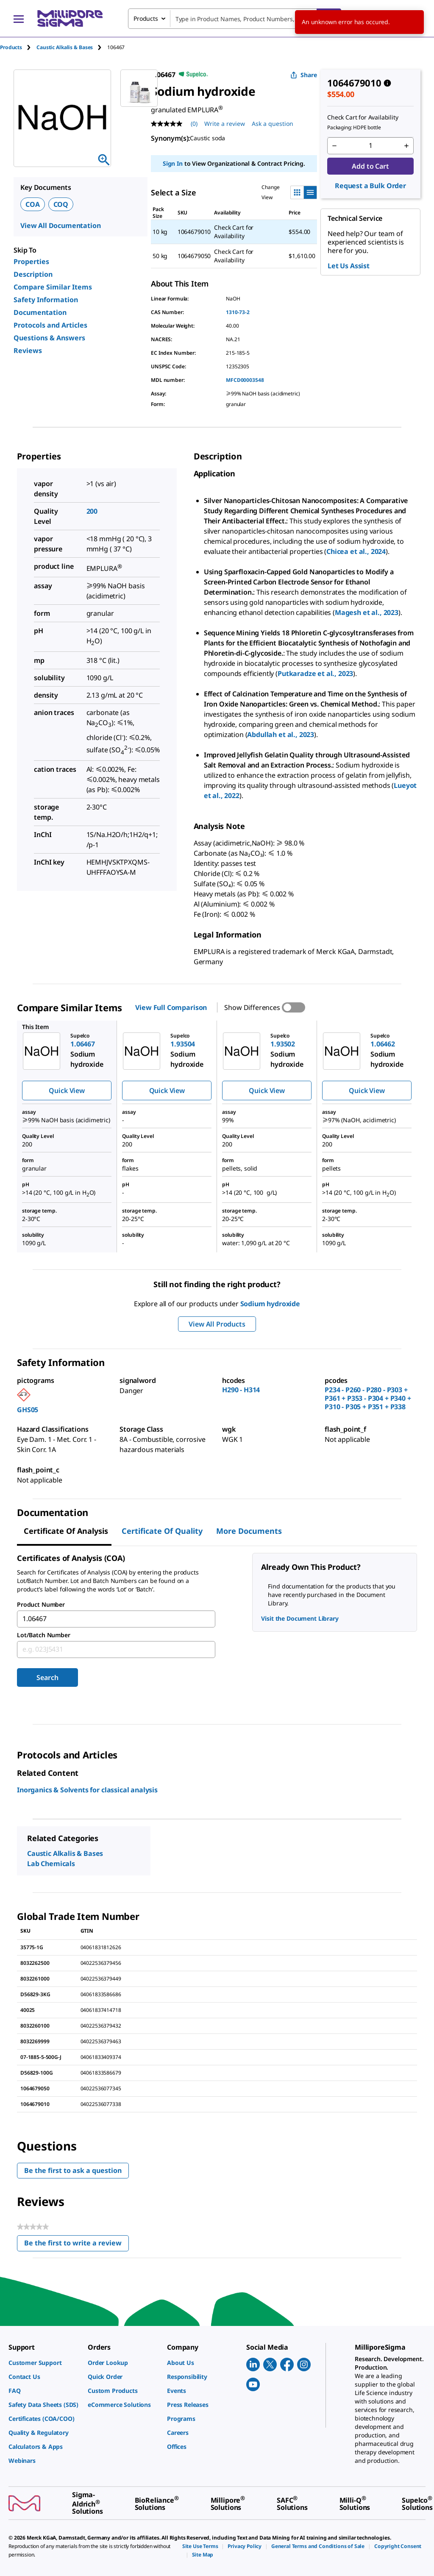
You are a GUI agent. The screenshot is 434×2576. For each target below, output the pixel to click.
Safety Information (46, 299)
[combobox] (234, 18)
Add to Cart (370, 166)
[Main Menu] (19, 19)
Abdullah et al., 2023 (280, 734)
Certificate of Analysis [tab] (66, 1531)
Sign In (173, 163)
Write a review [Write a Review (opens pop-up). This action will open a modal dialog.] (224, 124)
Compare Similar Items (53, 287)
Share (303, 75)
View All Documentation (60, 225)
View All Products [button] (217, 1324)
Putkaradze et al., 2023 (315, 673)
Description (33, 274)
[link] (43, 2362)
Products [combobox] (146, 18)
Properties (31, 261)
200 (92, 511)
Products (11, 47)
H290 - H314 (241, 1389)
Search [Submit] (47, 1677)
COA (32, 204)
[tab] (18, 47)
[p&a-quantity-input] (370, 146)
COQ (61, 204)
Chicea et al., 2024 (356, 551)
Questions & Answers (49, 337)
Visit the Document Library (299, 1618)
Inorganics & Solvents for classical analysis (87, 1789)
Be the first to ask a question (73, 2170)
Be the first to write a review (76, 2244)
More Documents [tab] (249, 1531)
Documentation (40, 312)
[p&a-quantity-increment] (406, 146)
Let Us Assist (349, 265)
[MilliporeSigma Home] (70, 18)
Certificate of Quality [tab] (162, 1531)
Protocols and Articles (50, 325)
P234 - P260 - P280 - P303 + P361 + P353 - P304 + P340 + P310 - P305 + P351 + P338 (368, 1398)
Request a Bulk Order (370, 185)
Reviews (28, 350)
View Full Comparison (171, 1007)
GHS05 (27, 1409)
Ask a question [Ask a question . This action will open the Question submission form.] (272, 124)
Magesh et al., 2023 (366, 612)
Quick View (66, 1090)
